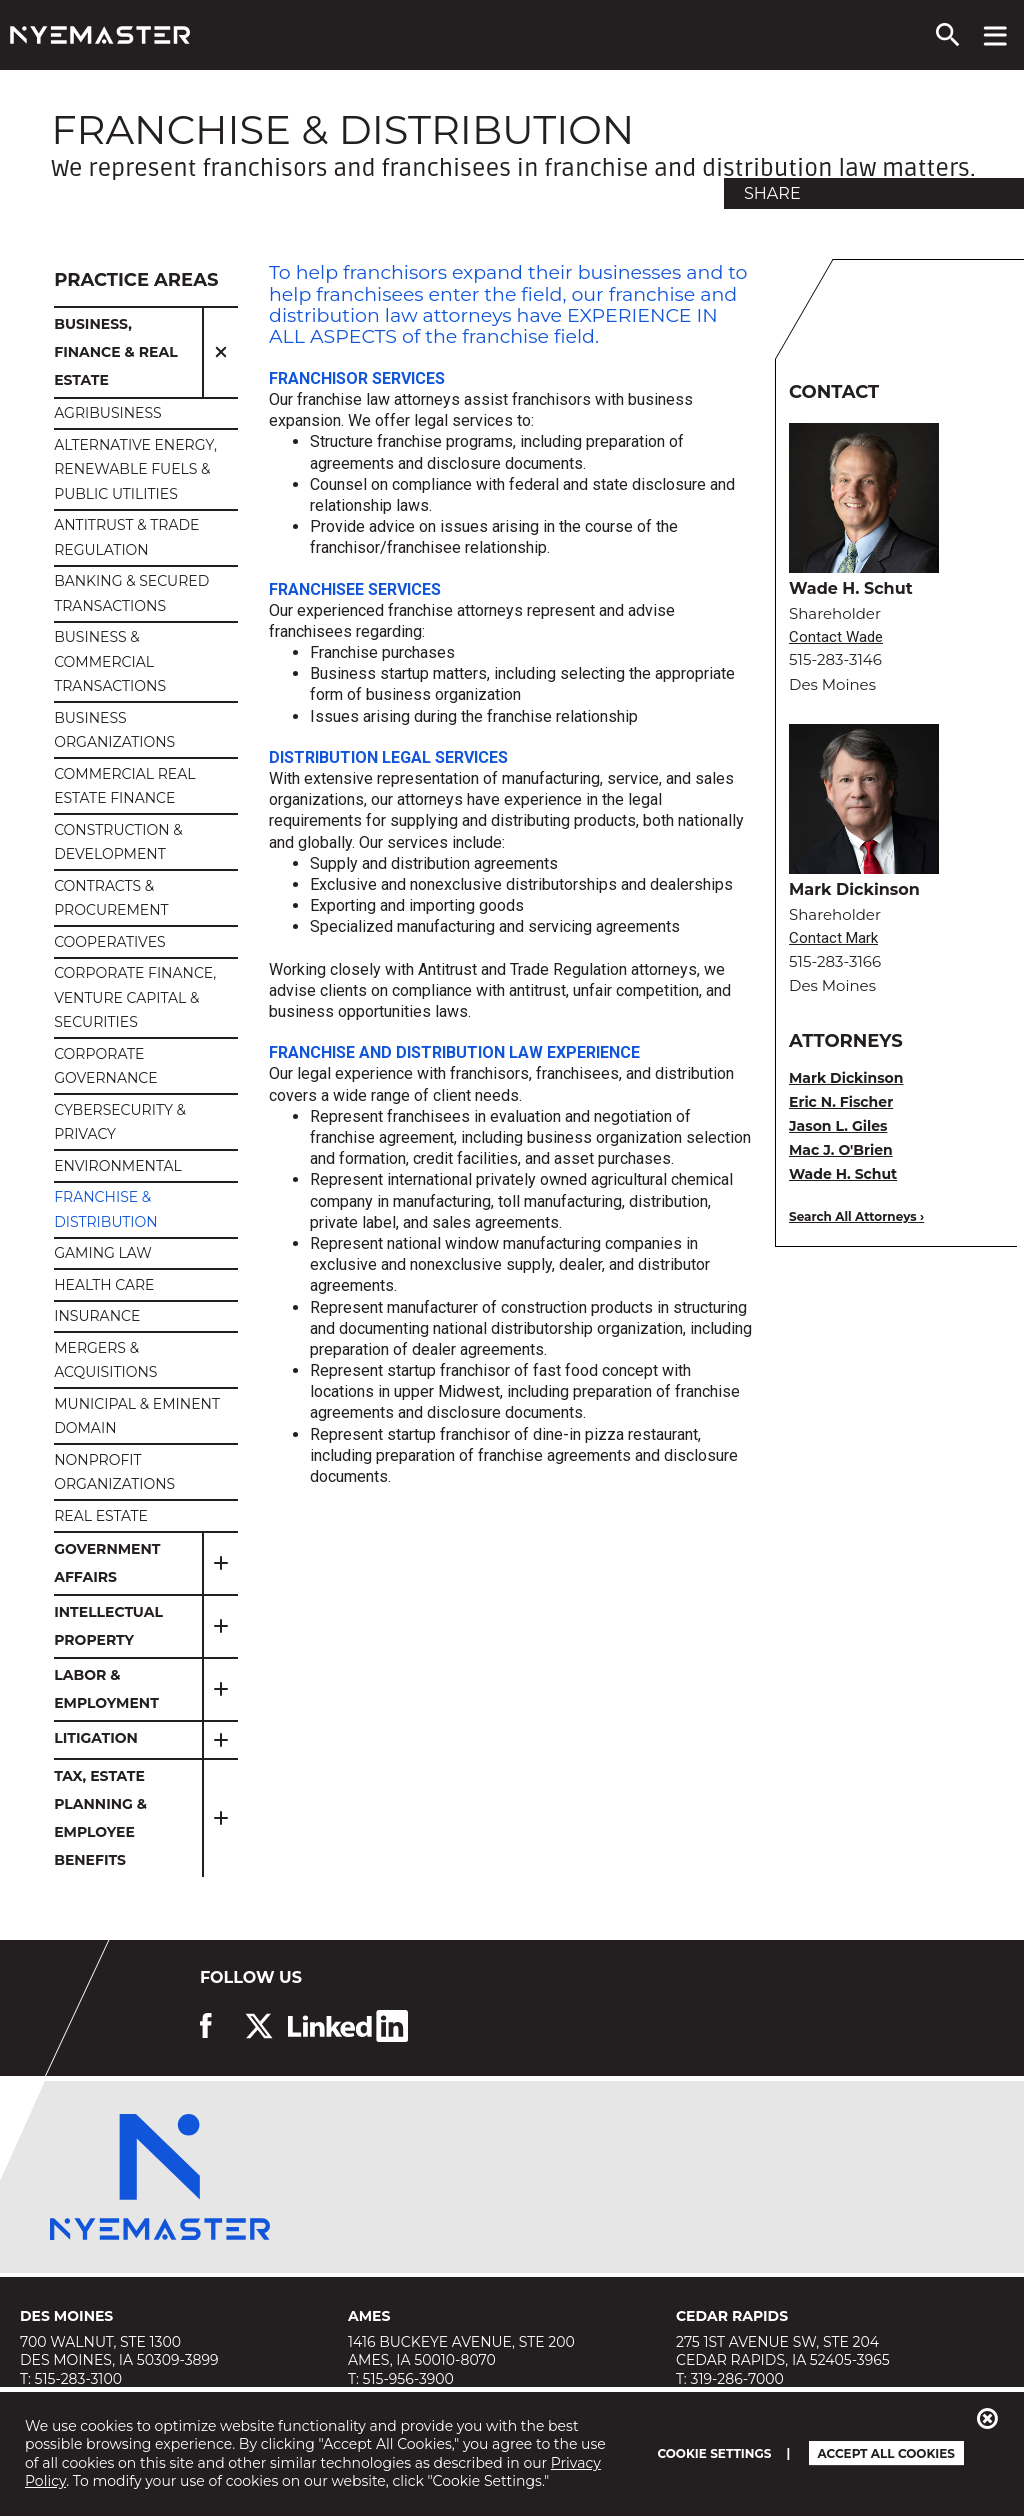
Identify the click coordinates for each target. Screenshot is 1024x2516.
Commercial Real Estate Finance (124, 786)
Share (772, 194)
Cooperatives (109, 942)
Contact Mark (833, 938)
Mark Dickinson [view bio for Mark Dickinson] (846, 1078)
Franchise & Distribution (106, 1209)
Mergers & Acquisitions (105, 1360)
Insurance (97, 1316)
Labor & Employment (106, 1689)
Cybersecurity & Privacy (120, 1122)
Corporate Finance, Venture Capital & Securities (135, 997)
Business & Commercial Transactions (110, 661)
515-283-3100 (78, 2379)
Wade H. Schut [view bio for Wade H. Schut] (843, 1174)
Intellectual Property (108, 1626)
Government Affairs (107, 1563)
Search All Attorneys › (856, 1217)
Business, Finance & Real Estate (115, 352)
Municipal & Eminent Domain (137, 1416)
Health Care (104, 1285)
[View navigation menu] (995, 35)
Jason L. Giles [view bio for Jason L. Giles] (838, 1126)
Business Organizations (114, 730)
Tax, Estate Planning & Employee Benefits (100, 1818)
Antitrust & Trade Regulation (126, 537)
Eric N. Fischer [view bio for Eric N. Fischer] (841, 1102)
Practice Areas (136, 280)
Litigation (96, 1738)
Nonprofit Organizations (114, 1472)
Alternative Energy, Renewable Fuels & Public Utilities (135, 469)
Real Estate (101, 1516)
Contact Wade (836, 637)
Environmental (118, 1166)
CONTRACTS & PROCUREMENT (111, 898)
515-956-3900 (408, 2379)
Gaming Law (103, 1253)
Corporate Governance (105, 1066)
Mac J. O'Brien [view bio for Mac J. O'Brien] (841, 1150)
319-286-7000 (737, 2379)
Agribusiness (108, 413)
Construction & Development (118, 842)
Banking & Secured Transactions (131, 593)
